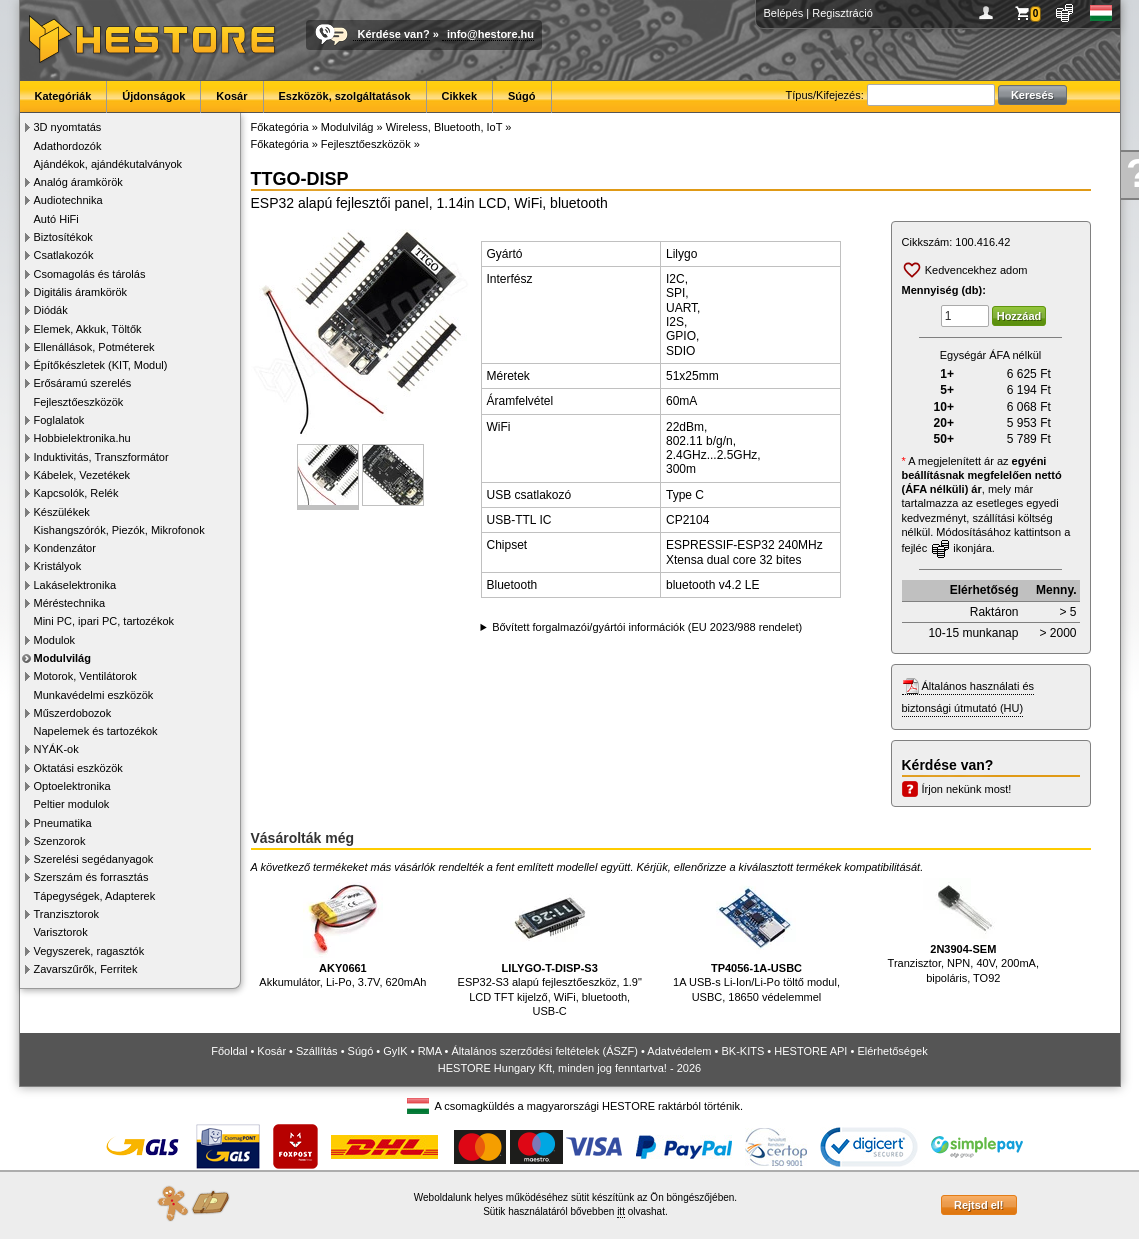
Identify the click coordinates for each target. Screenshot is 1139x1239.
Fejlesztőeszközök (79, 402)
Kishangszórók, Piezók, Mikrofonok (119, 530)
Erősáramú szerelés (83, 383)
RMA (430, 1051)
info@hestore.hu (490, 34)
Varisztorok (61, 932)
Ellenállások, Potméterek (94, 347)
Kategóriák (63, 96)
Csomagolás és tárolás (90, 274)
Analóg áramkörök (78, 182)
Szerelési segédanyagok (94, 859)
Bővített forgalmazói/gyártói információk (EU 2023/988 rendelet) (647, 627)
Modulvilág (62, 658)
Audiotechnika (68, 200)
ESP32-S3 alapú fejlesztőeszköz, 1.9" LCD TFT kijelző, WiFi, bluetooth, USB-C (550, 947)
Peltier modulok (72, 804)
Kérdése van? (394, 34)
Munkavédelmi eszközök (94, 695)
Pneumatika (63, 823)
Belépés (784, 13)
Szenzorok (60, 841)
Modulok (55, 640)
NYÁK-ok (56, 749)
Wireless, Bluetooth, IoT (444, 127)
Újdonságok (153, 96)
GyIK (395, 1051)
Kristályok (58, 566)
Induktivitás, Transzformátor (101, 457)
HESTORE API (810, 1051)
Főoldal (229, 1051)
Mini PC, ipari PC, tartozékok (104, 621)
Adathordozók (68, 146)
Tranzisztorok (67, 914)
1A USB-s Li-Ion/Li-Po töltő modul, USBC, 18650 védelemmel (756, 940)
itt (621, 1211)
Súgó (522, 96)
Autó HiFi (56, 219)
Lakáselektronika (75, 585)
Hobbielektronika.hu (82, 438)
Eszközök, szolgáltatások (345, 96)
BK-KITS (743, 1051)
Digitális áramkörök (81, 292)
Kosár (231, 96)
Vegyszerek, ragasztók (89, 951)
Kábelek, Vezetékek (82, 475)
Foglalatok (59, 420)
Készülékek (62, 512)
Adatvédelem (679, 1051)
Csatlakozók (64, 255)
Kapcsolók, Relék (76, 493)
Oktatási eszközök (78, 768)
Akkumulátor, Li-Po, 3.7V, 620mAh (342, 933)
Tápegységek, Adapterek (95, 896)
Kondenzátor (65, 548)
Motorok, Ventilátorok (85, 676)
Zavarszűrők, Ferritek (86, 969)
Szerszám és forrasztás (91, 877)
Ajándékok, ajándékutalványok (108, 164)
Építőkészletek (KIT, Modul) (101, 365)
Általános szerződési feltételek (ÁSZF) (544, 1051)
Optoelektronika (72, 786)
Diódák (51, 310)
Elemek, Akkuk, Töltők (88, 329)
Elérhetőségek (892, 1051)
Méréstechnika (70, 603)
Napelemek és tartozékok (96, 731)
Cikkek (459, 96)
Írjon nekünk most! (967, 789)
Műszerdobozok (73, 713)
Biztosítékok (63, 237)
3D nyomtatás (68, 127)
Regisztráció (842, 13)
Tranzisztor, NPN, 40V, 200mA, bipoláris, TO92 (963, 931)
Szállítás (317, 1051)
